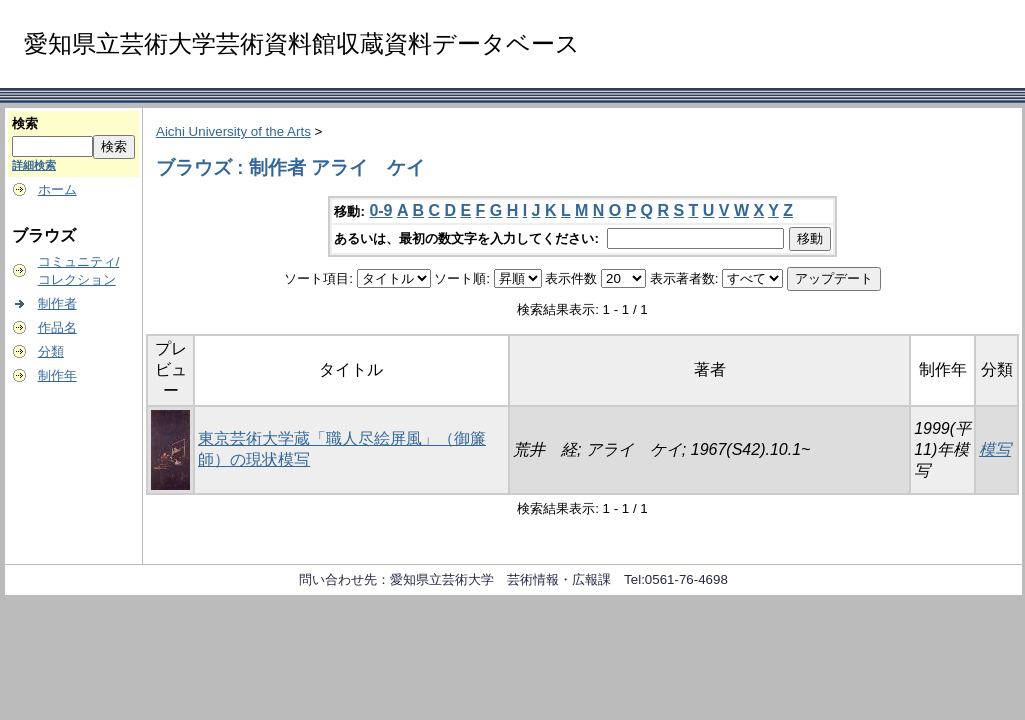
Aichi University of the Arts (233, 131)
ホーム (57, 189)
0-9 (380, 210)
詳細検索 (34, 165)
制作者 (57, 303)
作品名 (57, 327)
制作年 (57, 375)
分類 (51, 351)
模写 (995, 449)
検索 (25, 123)
